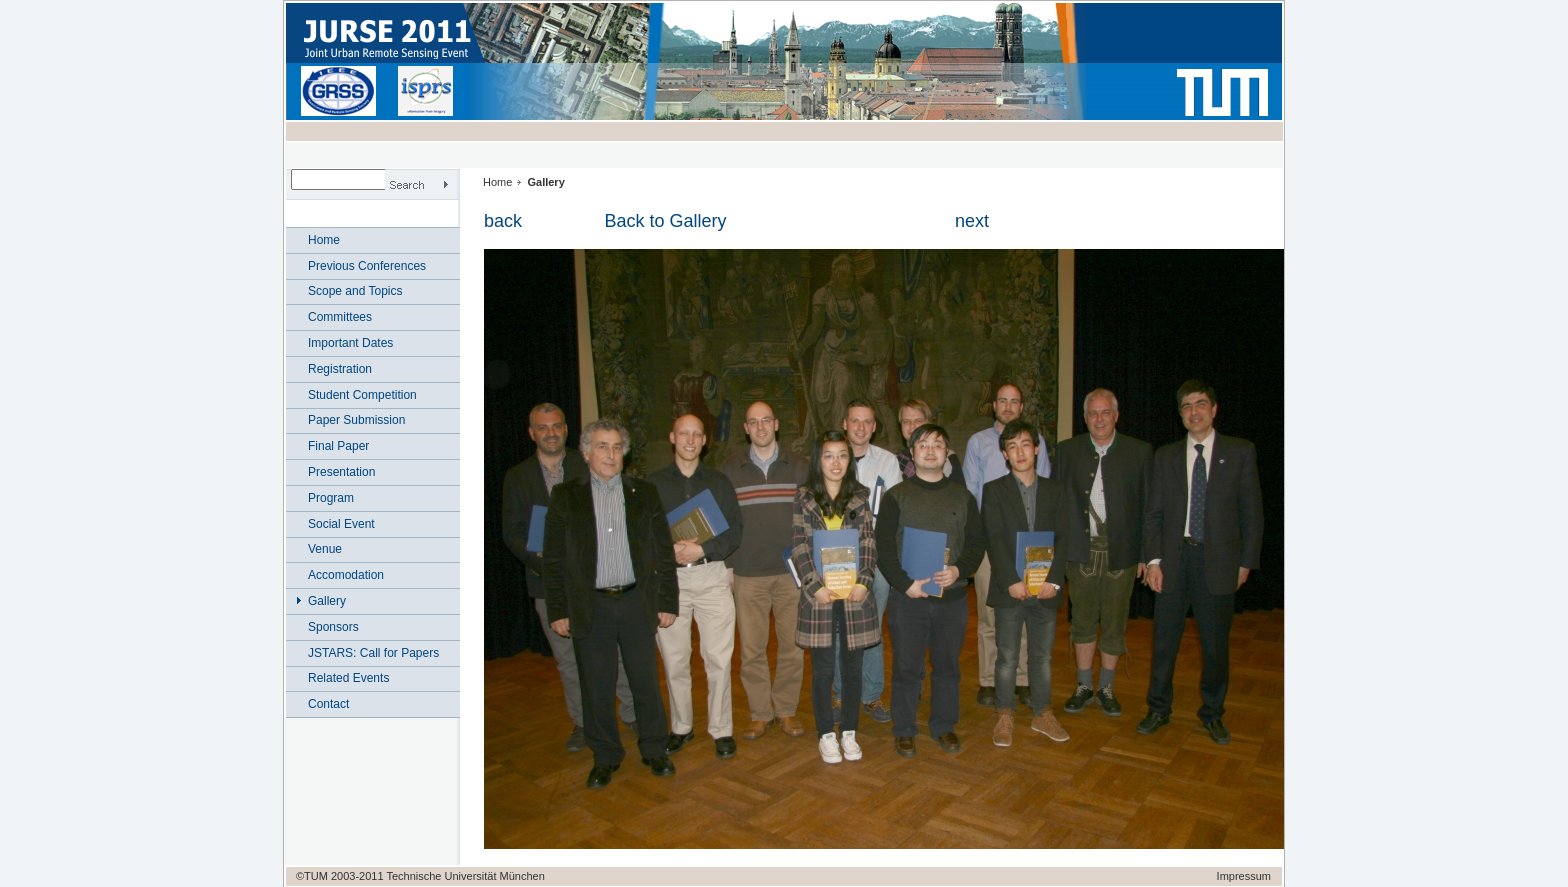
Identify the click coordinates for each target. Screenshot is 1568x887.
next (972, 221)
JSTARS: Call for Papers (373, 653)
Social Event (341, 524)
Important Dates (350, 343)
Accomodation (346, 575)
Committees (340, 317)
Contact (328, 704)
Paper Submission (356, 420)
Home (324, 240)
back (503, 221)
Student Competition (362, 395)
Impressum (1244, 876)
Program (331, 498)
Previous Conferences (367, 266)
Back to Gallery (665, 221)
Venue (325, 549)
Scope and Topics (355, 291)
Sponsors (333, 627)
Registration (340, 369)
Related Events (348, 678)
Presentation (341, 472)
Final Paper (338, 446)
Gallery (327, 601)
